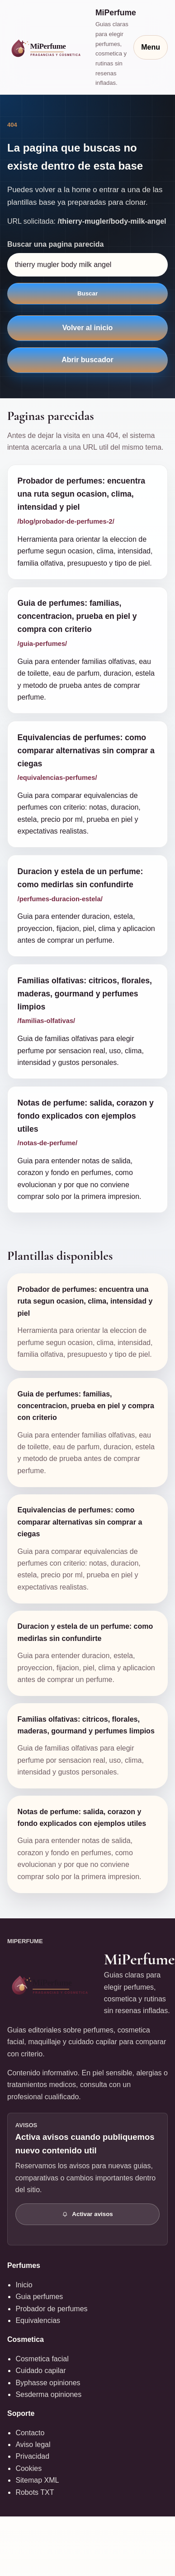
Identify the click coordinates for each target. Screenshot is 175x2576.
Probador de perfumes (51, 2309)
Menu (150, 47)
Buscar (87, 293)
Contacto (29, 2433)
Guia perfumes (39, 2296)
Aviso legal (32, 2444)
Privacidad (32, 2456)
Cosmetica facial (41, 2359)
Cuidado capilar (40, 2370)
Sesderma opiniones (48, 2394)
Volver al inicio (87, 328)
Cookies (28, 2468)
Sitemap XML (37, 2480)
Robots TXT (34, 2492)
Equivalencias (37, 2320)
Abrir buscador (87, 360)
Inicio (23, 2285)
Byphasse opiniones (47, 2383)
